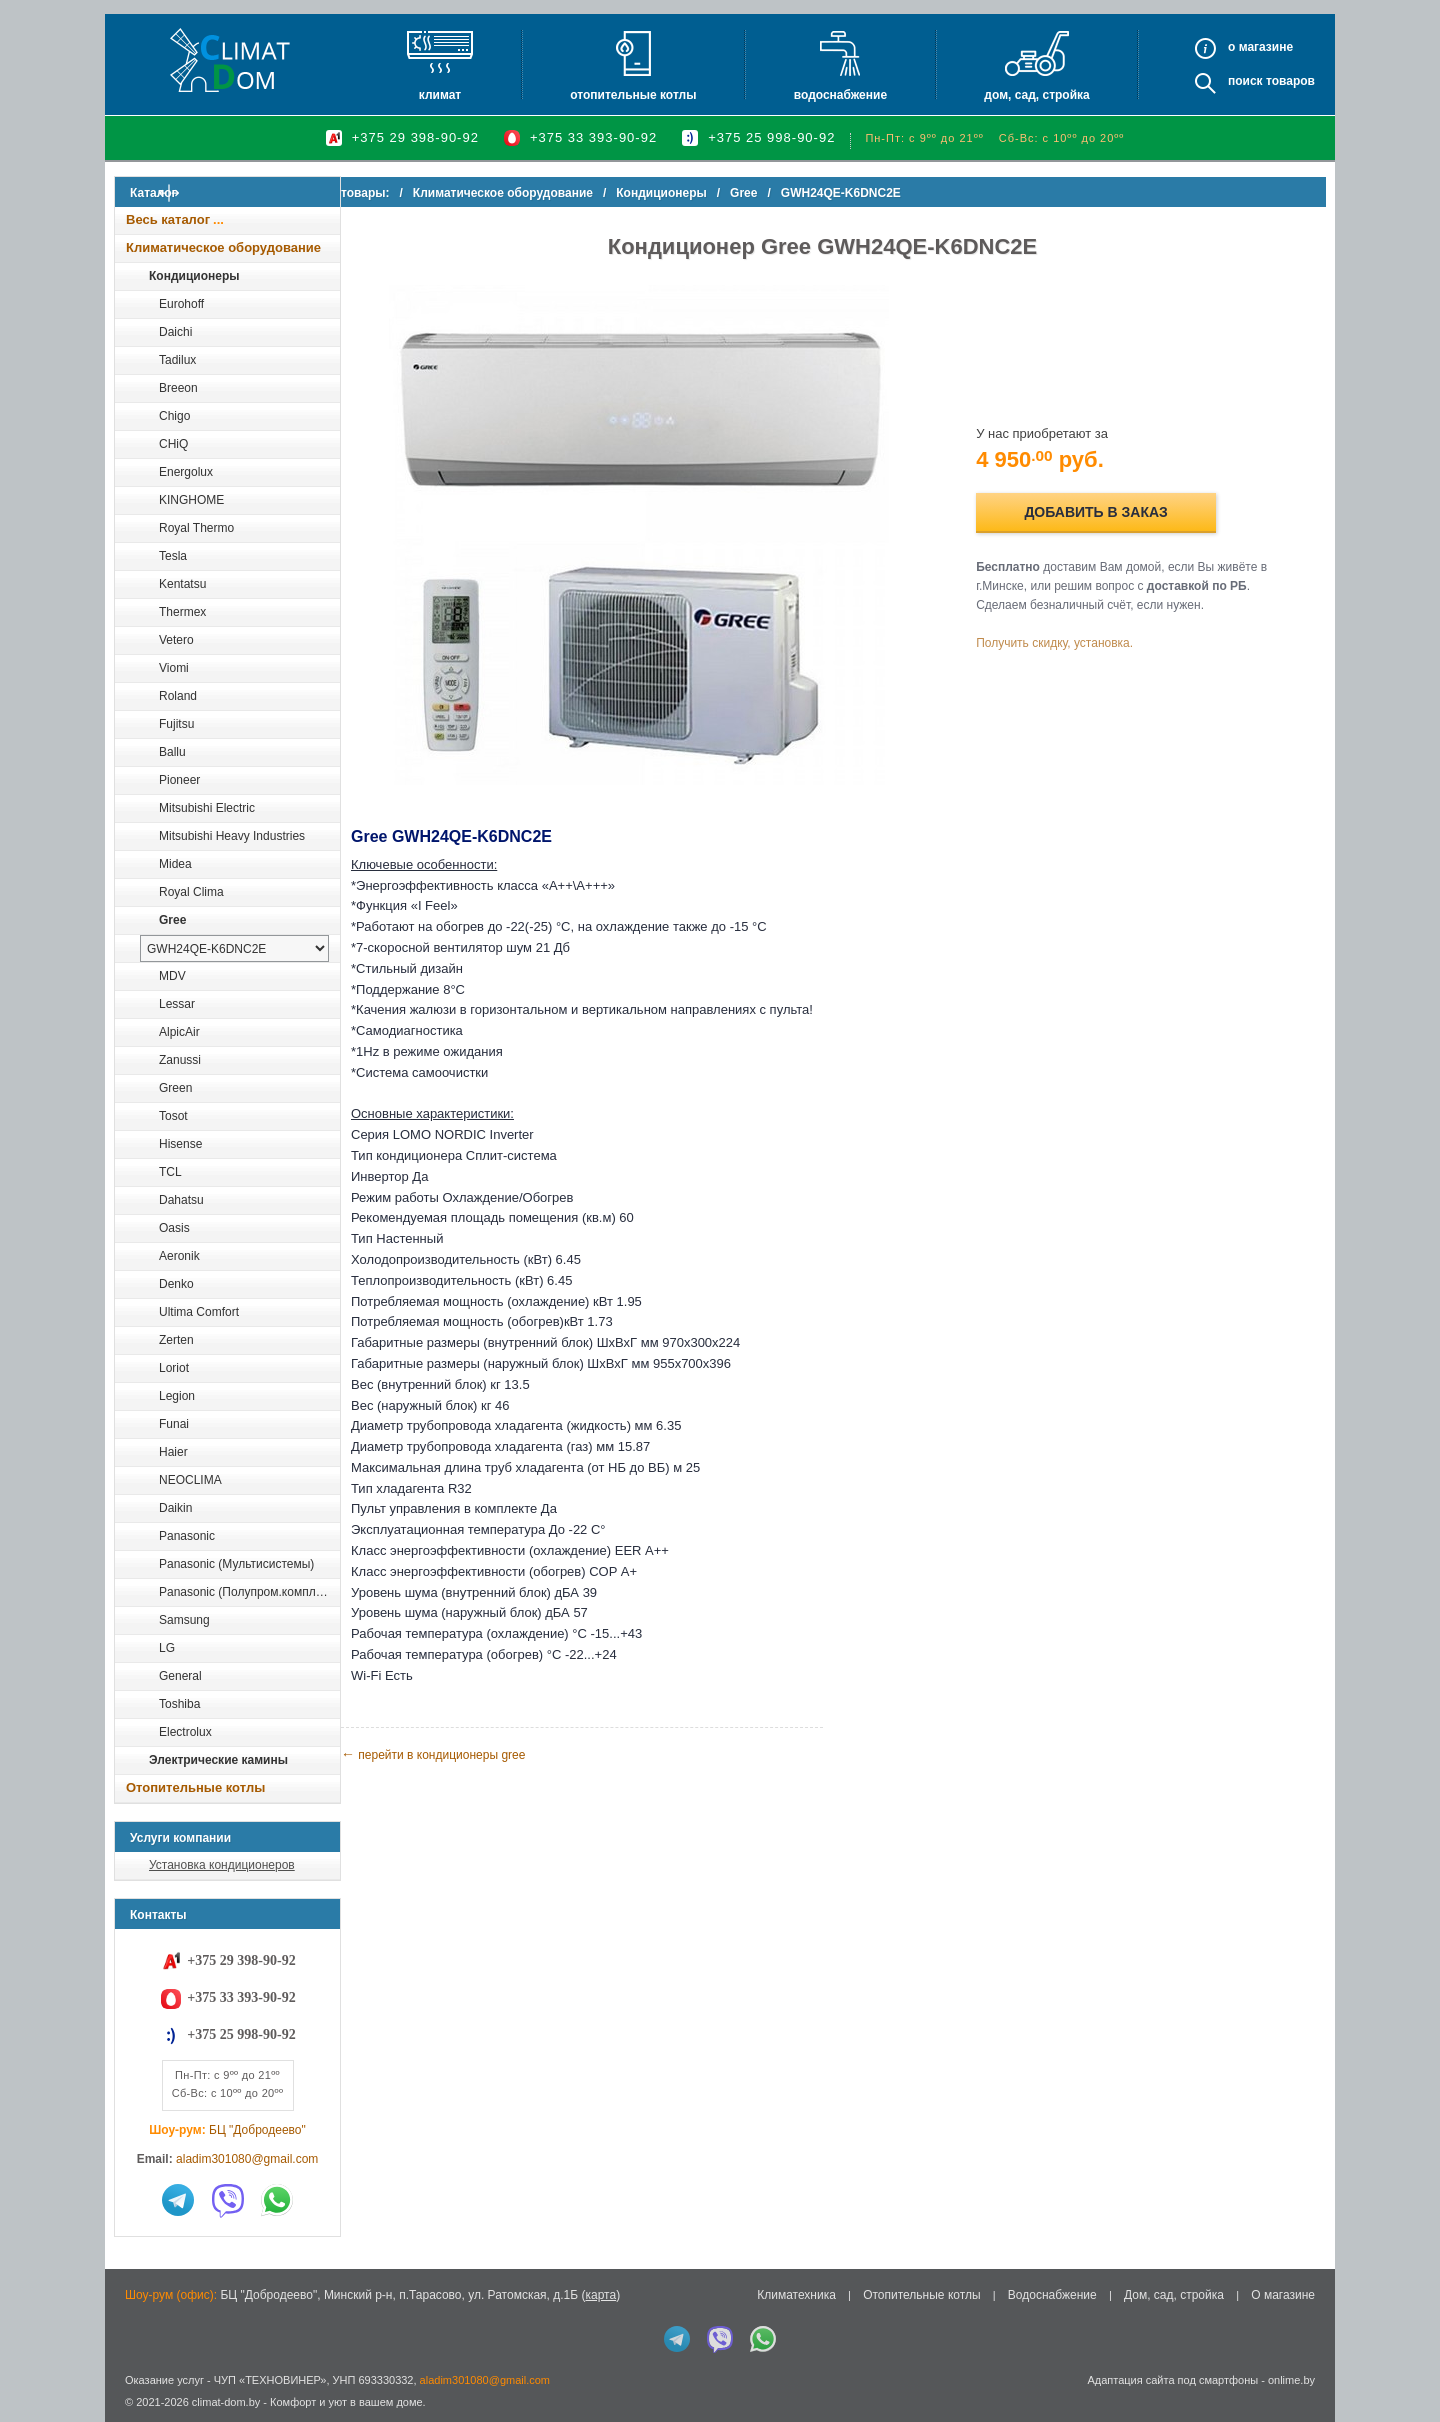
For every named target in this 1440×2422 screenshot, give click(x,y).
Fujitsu (176, 724)
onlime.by (1291, 2380)
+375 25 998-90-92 (771, 137)
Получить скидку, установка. (1070, 643)
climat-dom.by (226, 2402)
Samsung (184, 1620)
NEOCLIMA (190, 1480)
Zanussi (180, 1060)
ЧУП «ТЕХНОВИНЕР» (270, 2380)
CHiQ (173, 444)
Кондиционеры (194, 276)
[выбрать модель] (234, 948)
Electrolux (185, 1732)
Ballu (172, 752)
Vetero (176, 640)
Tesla (173, 556)
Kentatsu (182, 584)
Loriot (174, 1368)
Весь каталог (168, 219)
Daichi (175, 332)
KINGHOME (191, 500)
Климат (440, 95)
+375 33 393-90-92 (593, 137)
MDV (172, 976)
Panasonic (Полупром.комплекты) (249, 1592)
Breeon (178, 388)
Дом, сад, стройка (1036, 95)
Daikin (175, 1508)
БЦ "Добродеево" (257, 2130)
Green (175, 1088)
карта (600, 2295)
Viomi (174, 668)
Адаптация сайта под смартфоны (1172, 2380)
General (180, 1676)
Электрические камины (218, 1760)
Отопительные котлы (633, 95)
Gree (172, 920)
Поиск (1245, 81)
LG (167, 1648)
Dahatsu (181, 1200)
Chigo (174, 416)
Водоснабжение (840, 95)
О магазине (1283, 2295)
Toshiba (179, 1704)
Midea (175, 864)
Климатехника (796, 2295)
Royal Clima (191, 892)
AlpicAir (179, 1032)
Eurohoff (181, 304)
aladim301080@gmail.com (247, 2159)
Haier (173, 1452)
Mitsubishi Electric (207, 808)
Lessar (177, 1004)
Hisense (180, 1144)
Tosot (173, 1116)
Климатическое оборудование (223, 247)
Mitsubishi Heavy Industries (232, 836)
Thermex (182, 612)
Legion (177, 1396)
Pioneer (179, 780)
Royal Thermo (196, 528)
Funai (174, 1424)
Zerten (176, 1340)
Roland (178, 696)
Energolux (186, 472)
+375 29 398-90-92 (415, 137)
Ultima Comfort (199, 1312)
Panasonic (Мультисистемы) (236, 1564)
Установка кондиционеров (222, 1865)
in (132, 2417)
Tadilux (177, 360)
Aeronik (179, 1256)
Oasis (174, 1228)
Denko (176, 1284)
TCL (170, 1172)
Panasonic (187, 1536)
